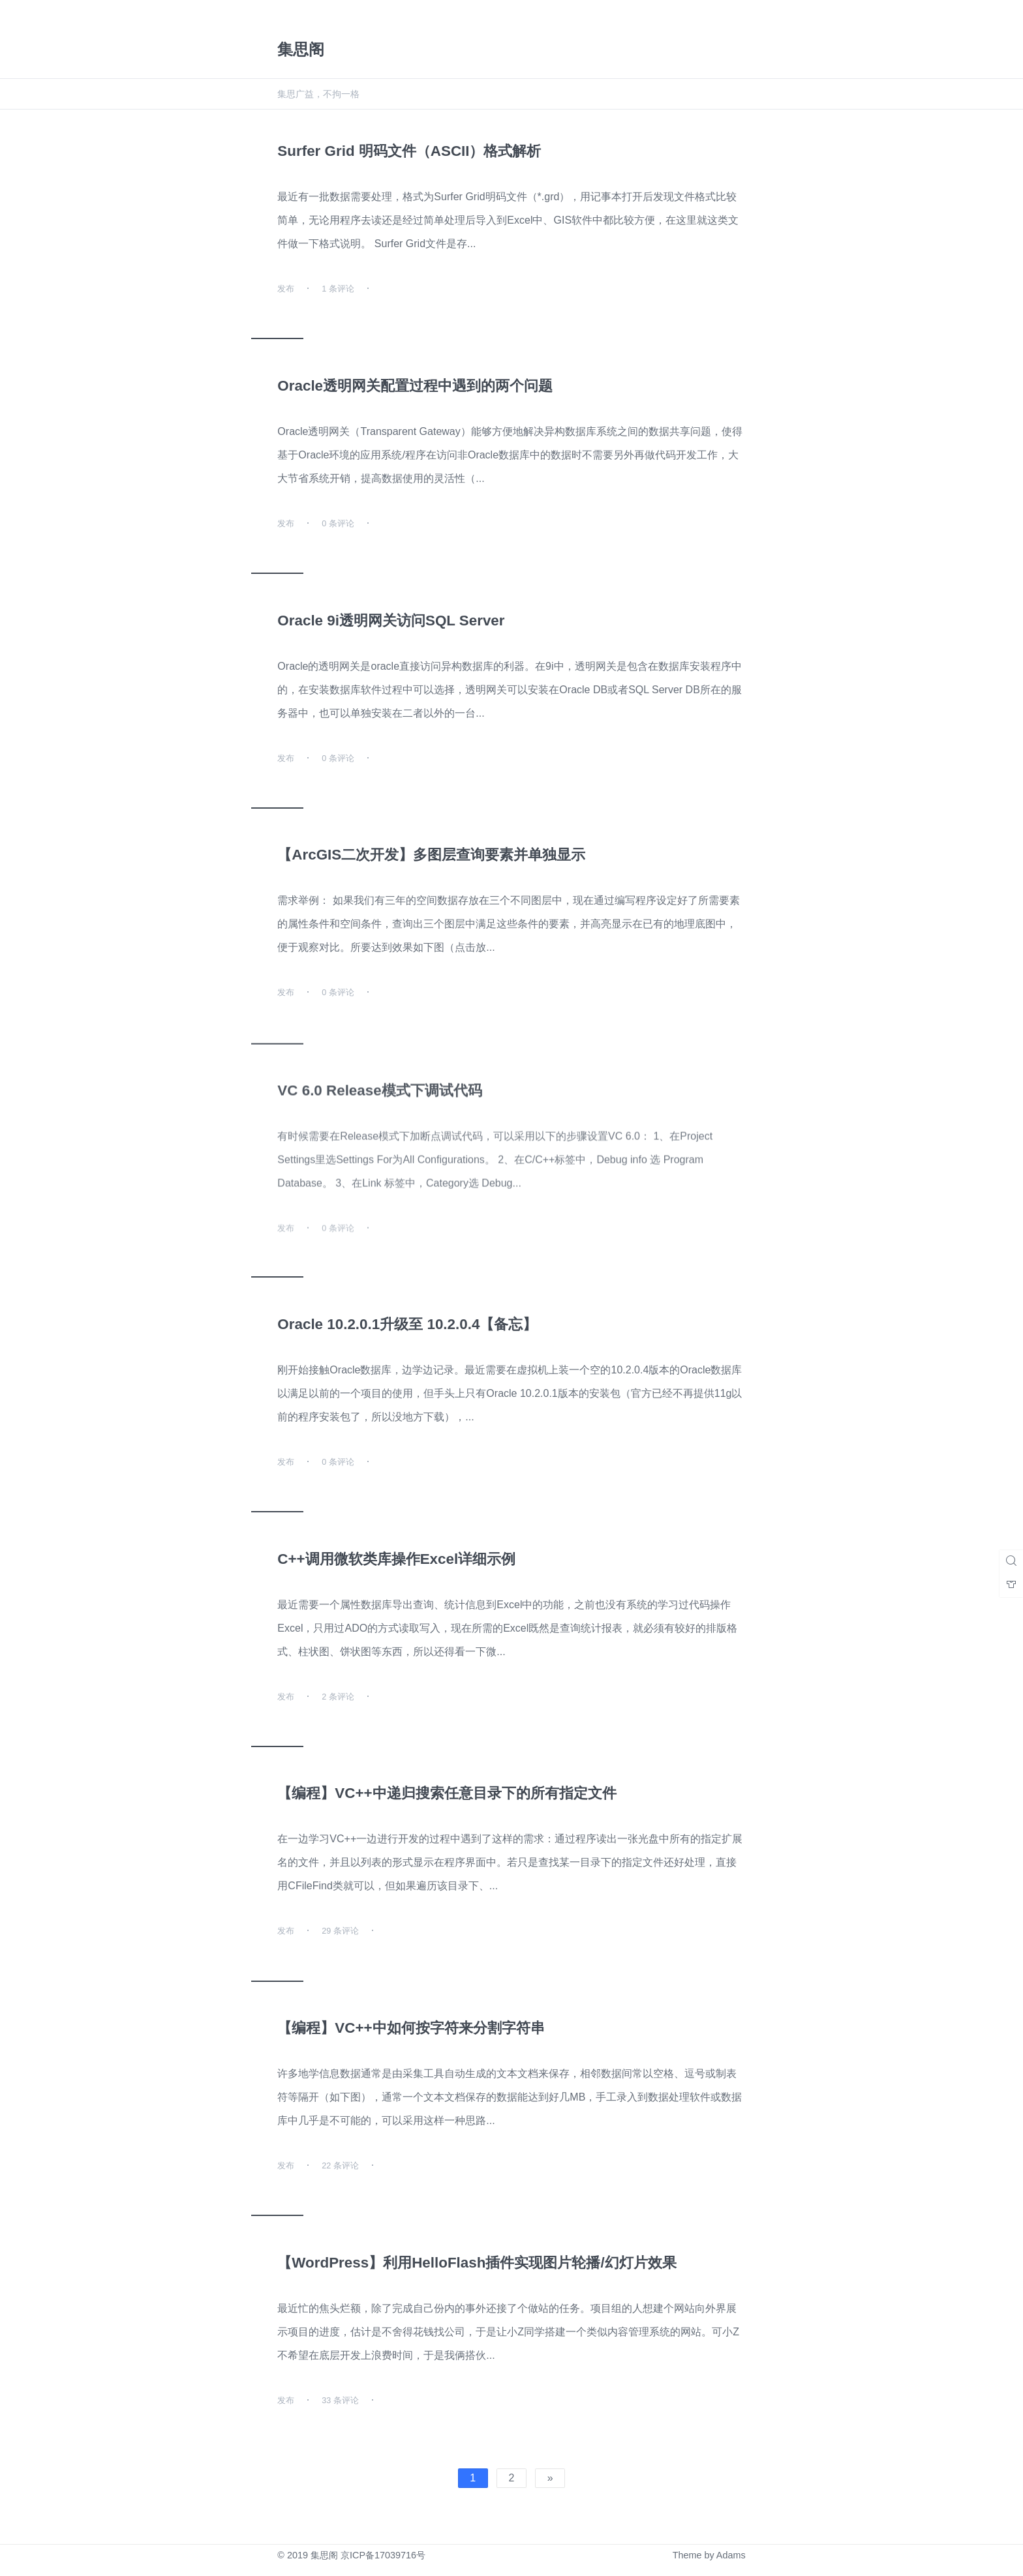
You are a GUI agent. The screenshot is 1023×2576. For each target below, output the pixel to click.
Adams (731, 2555)
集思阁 (324, 2555)
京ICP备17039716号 (383, 2555)
